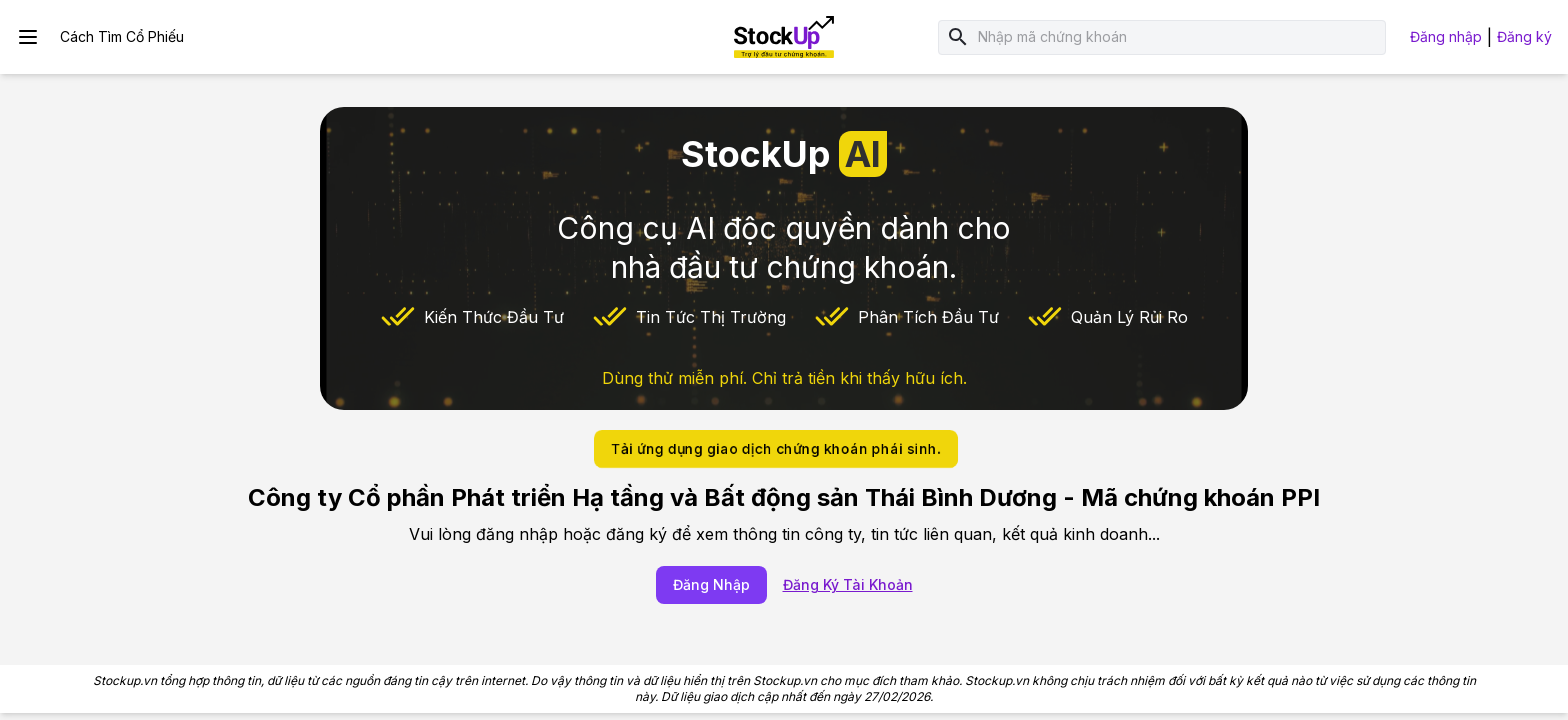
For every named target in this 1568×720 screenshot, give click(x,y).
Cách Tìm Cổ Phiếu (122, 36)
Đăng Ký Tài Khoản (848, 584)
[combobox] (1178, 37)
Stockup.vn (125, 680)
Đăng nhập (1446, 36)
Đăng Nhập (711, 584)
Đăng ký (1524, 36)
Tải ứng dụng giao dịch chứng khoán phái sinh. (776, 448)
